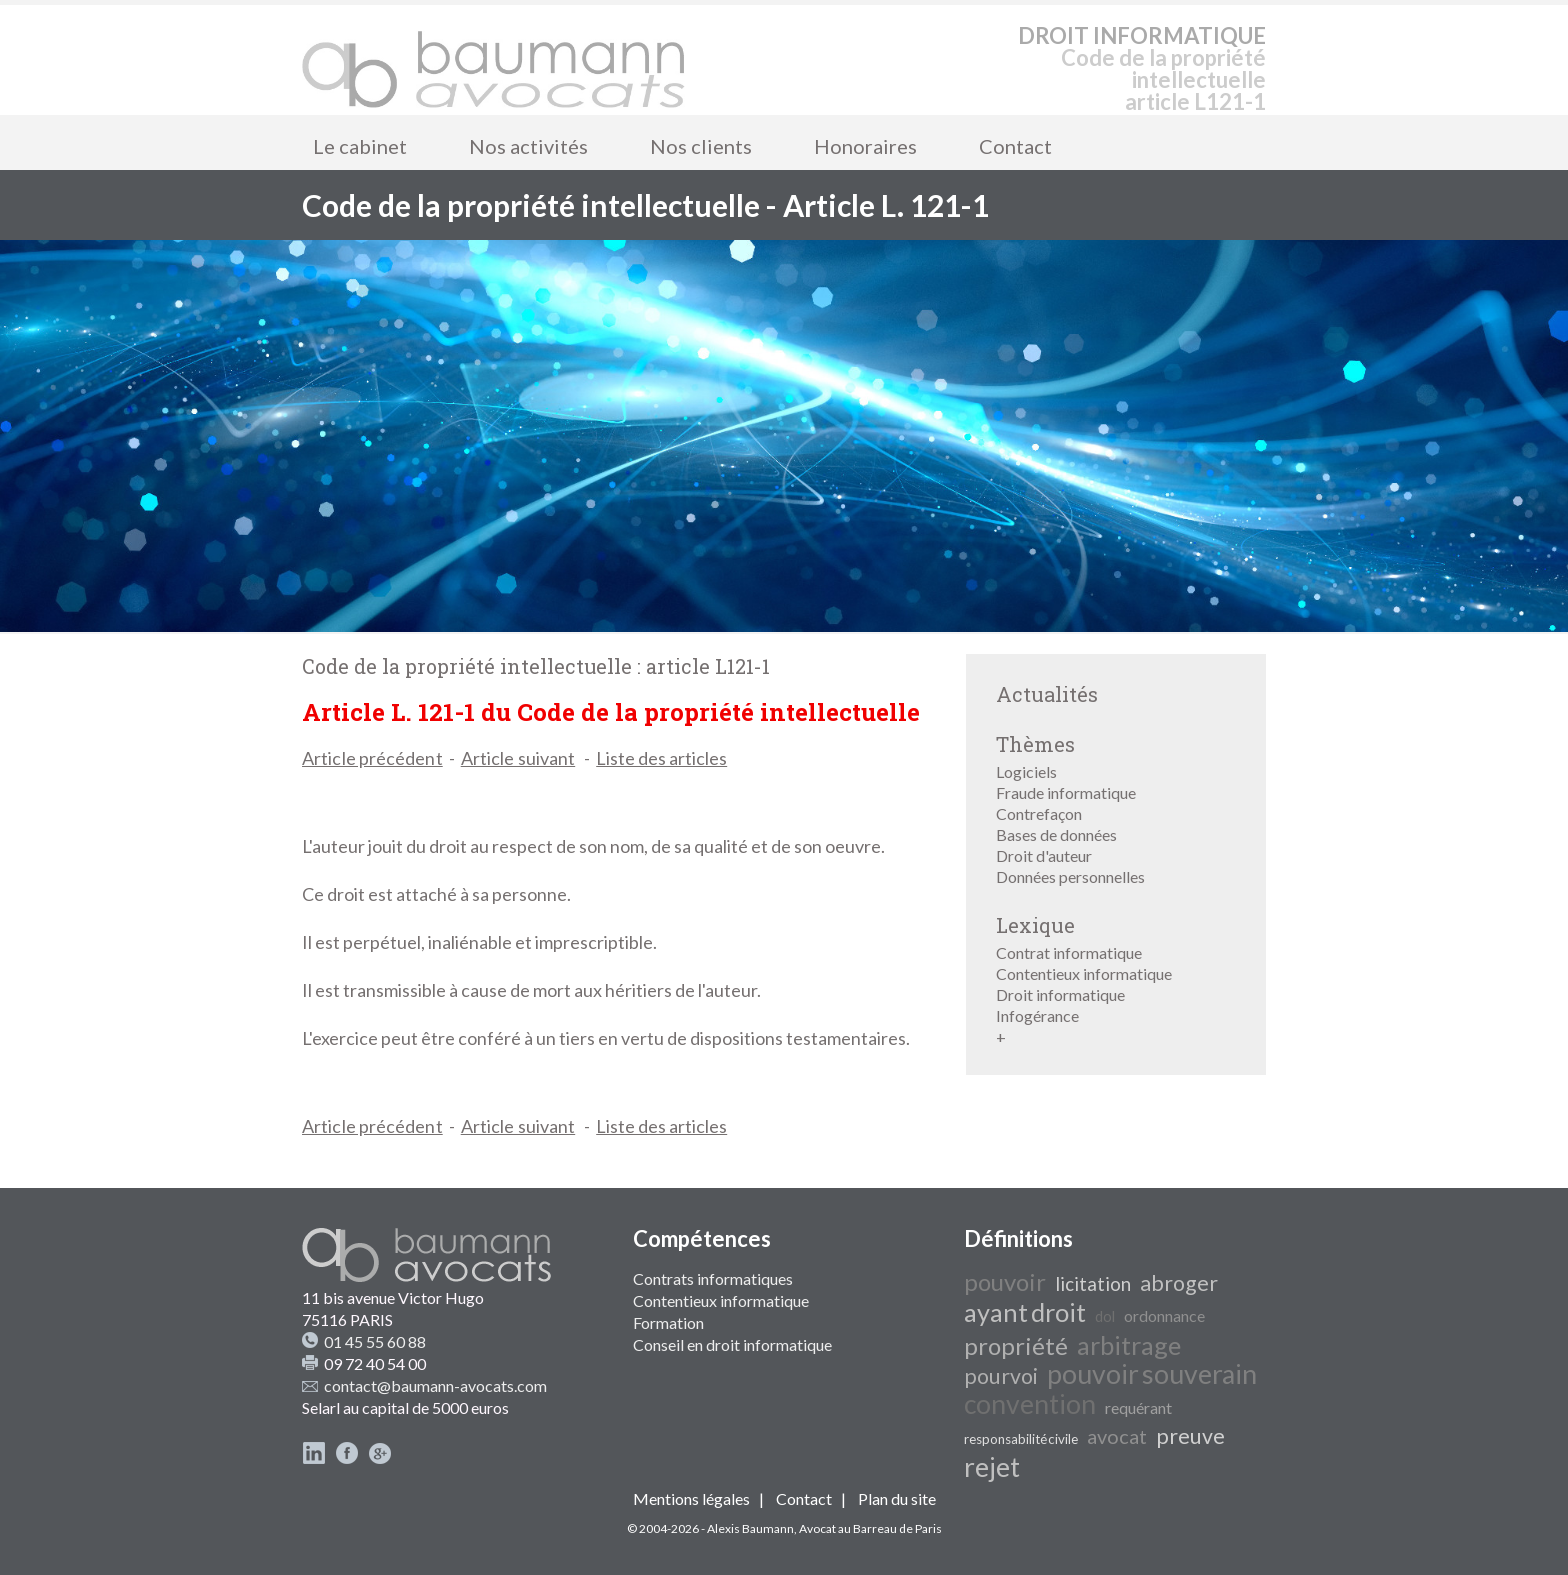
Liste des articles (661, 758)
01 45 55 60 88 (375, 1341)
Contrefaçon (1039, 813)
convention (1030, 1404)
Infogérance (1037, 1015)
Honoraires (865, 146)
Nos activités (528, 146)
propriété (1016, 1345)
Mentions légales (691, 1498)
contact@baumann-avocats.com (435, 1385)
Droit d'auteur (1044, 855)
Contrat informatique (1069, 952)
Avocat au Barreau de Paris (870, 1528)
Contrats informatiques (713, 1278)
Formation (668, 1322)
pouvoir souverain (1152, 1374)
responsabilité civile (1021, 1439)
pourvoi (1001, 1376)
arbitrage (1129, 1345)
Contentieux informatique (1084, 973)
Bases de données (1056, 834)
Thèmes (1035, 744)
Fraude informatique (1066, 792)
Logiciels (1026, 771)
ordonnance (1164, 1315)
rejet (992, 1467)
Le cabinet (360, 146)
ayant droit (1025, 1312)
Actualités (1047, 694)
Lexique (1035, 925)
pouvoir (1005, 1281)
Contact (1015, 146)
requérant (1138, 1407)
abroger (1179, 1283)
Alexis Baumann (750, 1528)
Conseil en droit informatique (732, 1344)
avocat (1117, 1436)
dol (1105, 1316)
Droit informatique (1060, 994)
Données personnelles (1070, 876)
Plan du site (897, 1498)
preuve (1190, 1436)
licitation (1093, 1284)
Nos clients (701, 146)
